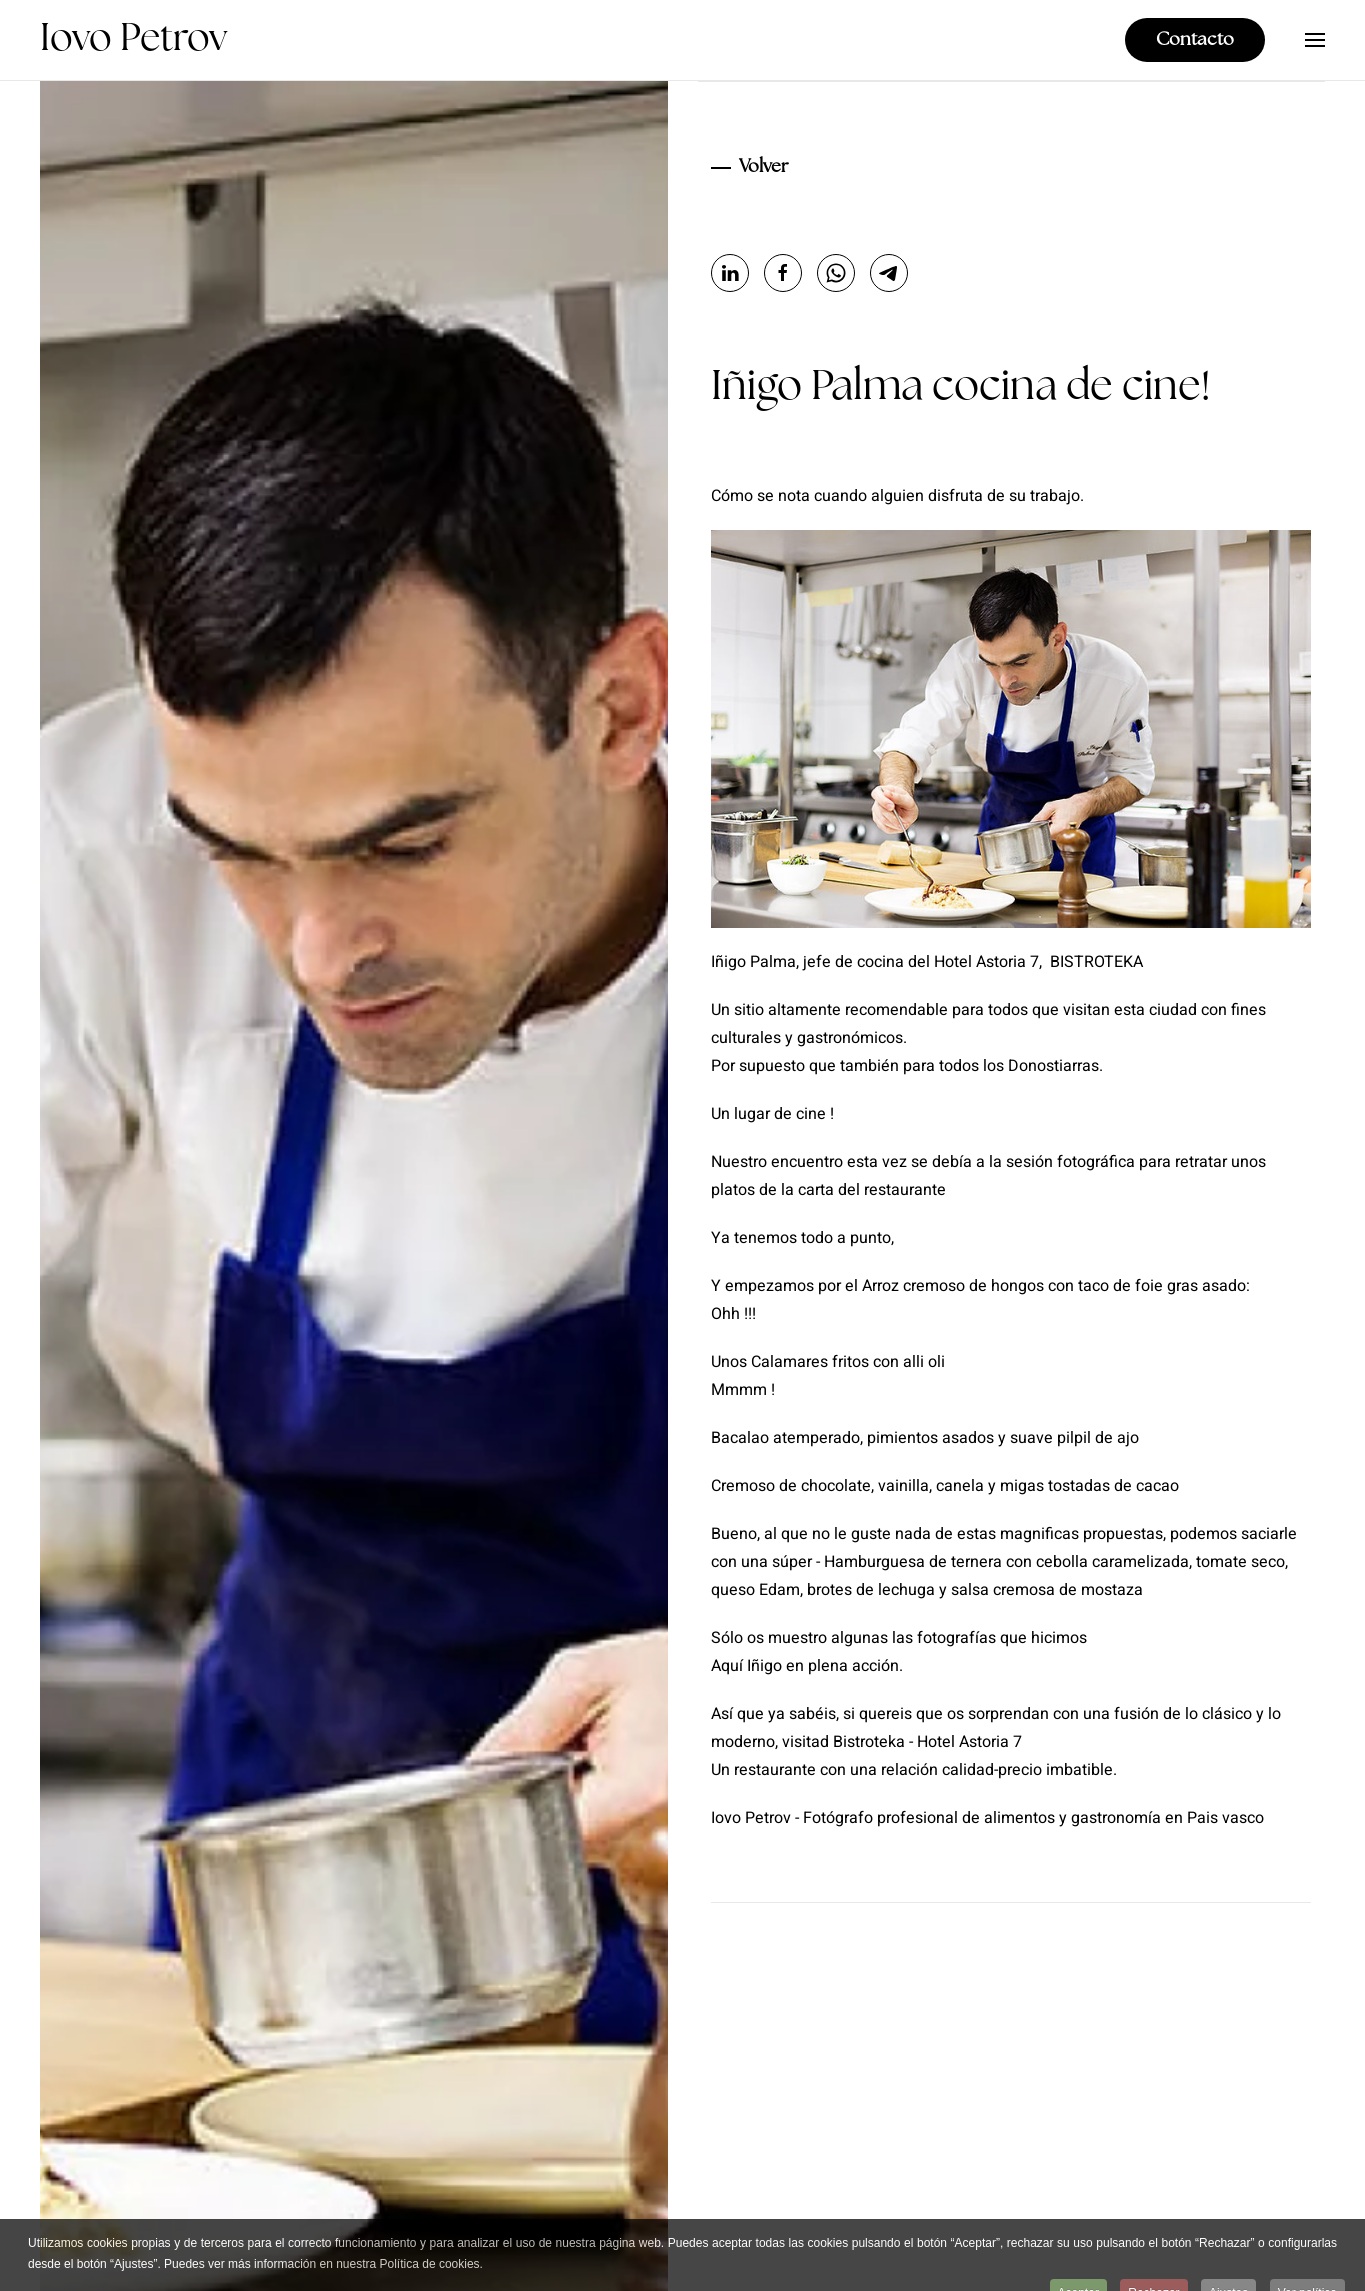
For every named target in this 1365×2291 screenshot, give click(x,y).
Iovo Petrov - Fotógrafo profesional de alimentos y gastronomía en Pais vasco (987, 1818)
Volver (764, 167)
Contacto (1195, 40)
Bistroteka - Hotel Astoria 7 (927, 1742)
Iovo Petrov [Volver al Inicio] (133, 39)
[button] (1315, 40)
